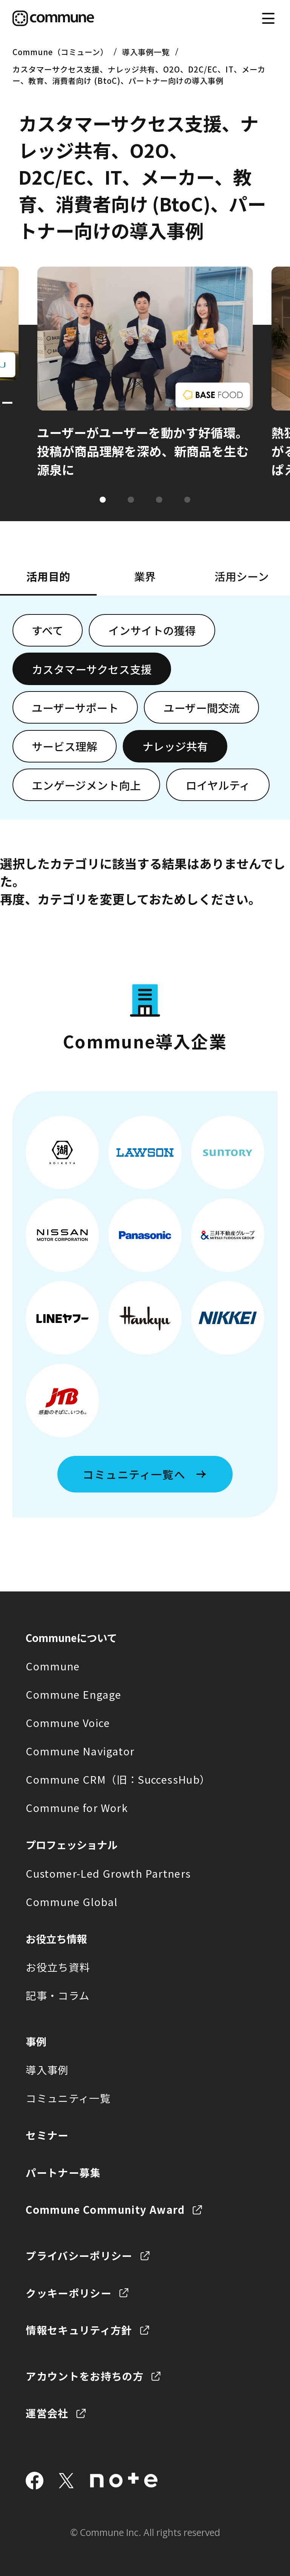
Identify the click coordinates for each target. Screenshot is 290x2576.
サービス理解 (64, 746)
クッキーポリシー (68, 2292)
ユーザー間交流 (202, 707)
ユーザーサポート (75, 707)
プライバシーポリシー (79, 2255)
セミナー (47, 2134)
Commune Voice (68, 1722)
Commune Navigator (80, 1750)
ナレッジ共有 (175, 746)
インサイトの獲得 (152, 630)
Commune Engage (73, 1694)
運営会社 (47, 2412)
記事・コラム (57, 1995)
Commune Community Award (105, 2209)
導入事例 (47, 2069)
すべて (47, 630)
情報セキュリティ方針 (79, 2329)
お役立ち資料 (58, 1966)
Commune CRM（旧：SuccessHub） (118, 1779)
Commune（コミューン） (60, 51)
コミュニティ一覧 (68, 2097)
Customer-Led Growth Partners (108, 1873)
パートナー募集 (63, 2172)
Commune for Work (77, 1807)
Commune (53, 1665)
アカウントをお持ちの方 (84, 2375)
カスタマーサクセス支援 (92, 669)
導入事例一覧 (146, 51)
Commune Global (71, 1901)
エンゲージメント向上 (86, 785)
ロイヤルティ (218, 785)
